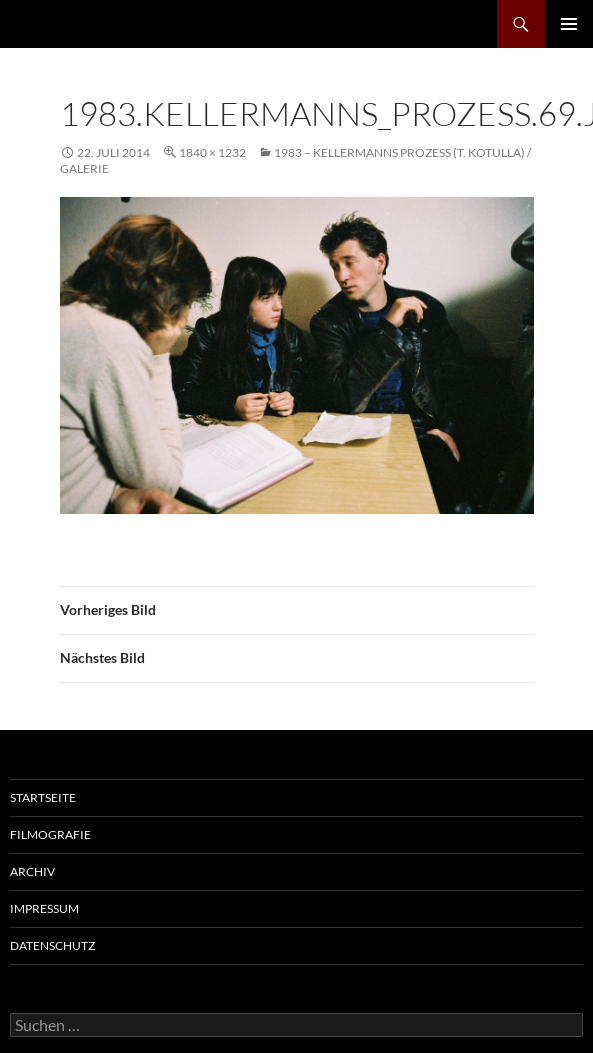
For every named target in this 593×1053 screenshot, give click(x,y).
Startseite (43, 797)
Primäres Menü (569, 24)
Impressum (44, 908)
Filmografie (50, 834)
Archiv (32, 871)
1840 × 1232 (212, 152)
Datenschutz (52, 945)
